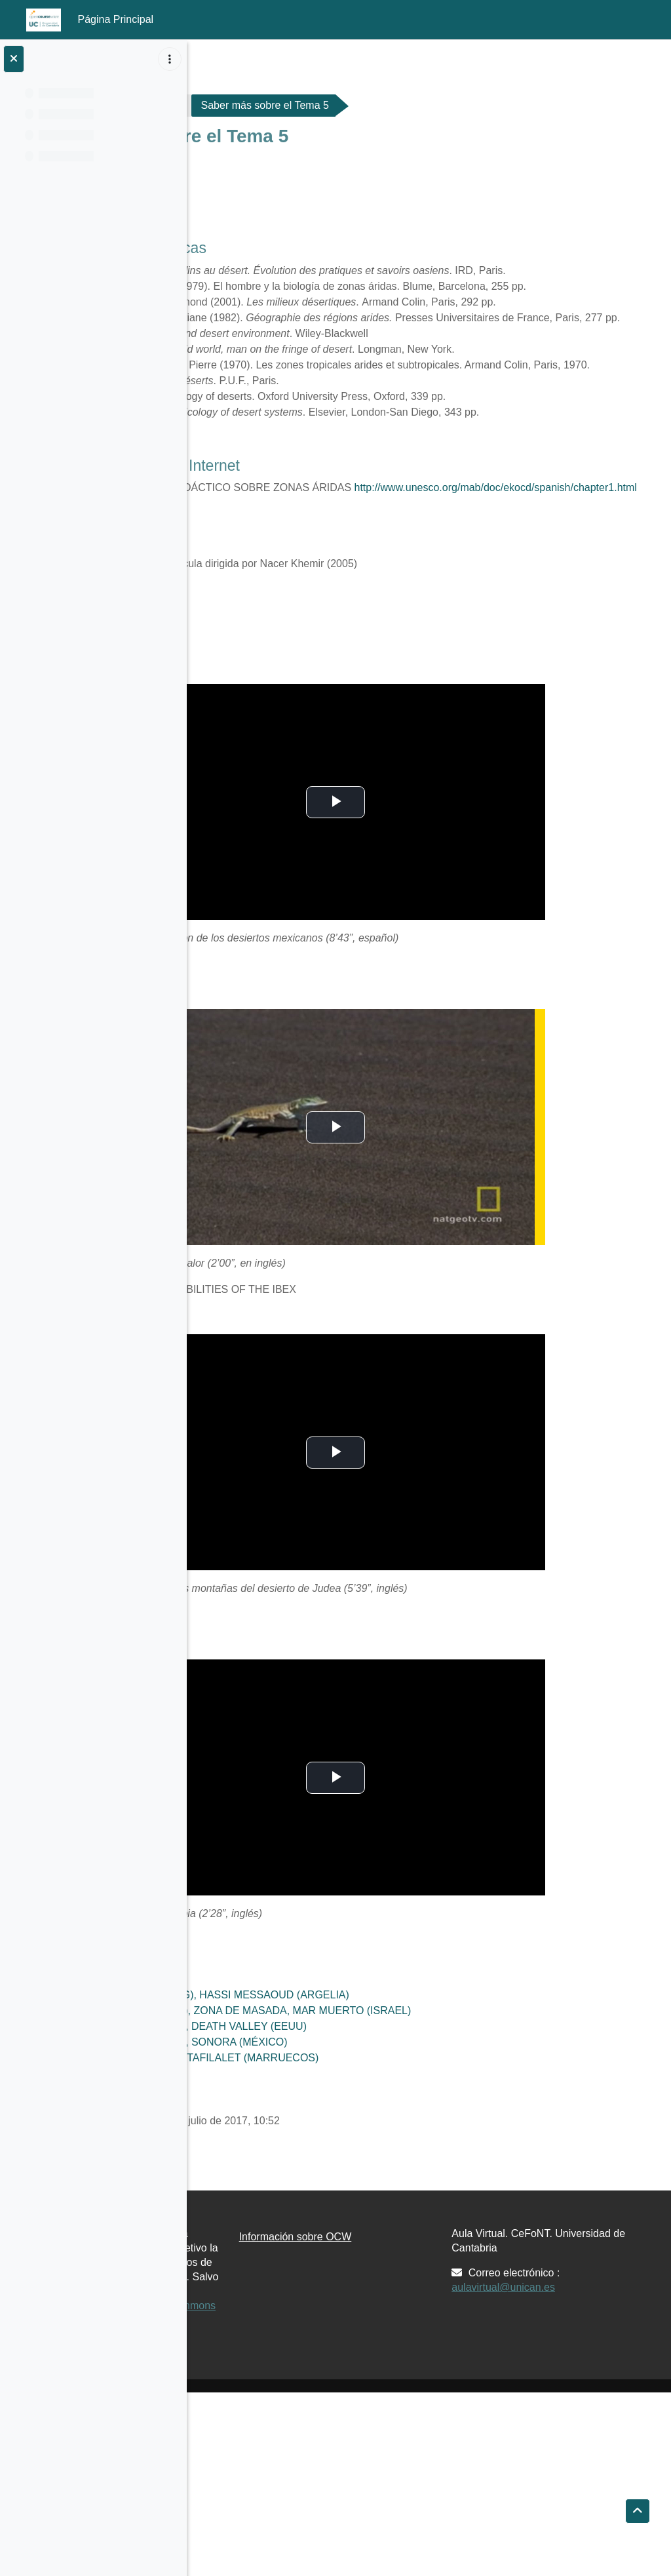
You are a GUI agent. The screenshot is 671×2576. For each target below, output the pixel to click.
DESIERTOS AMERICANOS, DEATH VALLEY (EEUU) (377, 2152)
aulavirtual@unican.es (569, 2413)
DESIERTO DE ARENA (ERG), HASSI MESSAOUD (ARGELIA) (398, 2120)
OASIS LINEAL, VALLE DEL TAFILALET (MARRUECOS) (383, 2183)
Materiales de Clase (332, 105)
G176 (239, 105)
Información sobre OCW (426, 2362)
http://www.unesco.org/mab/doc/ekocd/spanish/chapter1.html (391, 613)
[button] (637, 2511)
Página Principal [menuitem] (116, 19)
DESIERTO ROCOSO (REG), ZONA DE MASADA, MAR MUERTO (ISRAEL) (429, 2136)
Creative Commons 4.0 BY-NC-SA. (283, 2482)
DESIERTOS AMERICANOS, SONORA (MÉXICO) (367, 2167)
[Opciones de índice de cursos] (170, 59)
